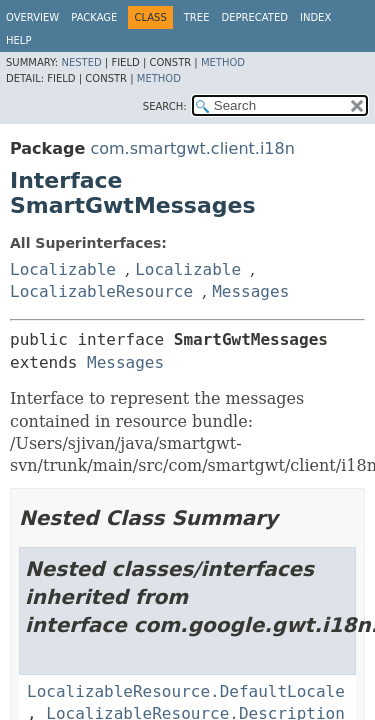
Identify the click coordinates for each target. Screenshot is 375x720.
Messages (250, 291)
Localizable (63, 269)
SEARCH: (165, 106)
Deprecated (254, 17)
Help (18, 40)
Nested (81, 62)
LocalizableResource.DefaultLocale (186, 691)
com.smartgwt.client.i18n (192, 148)
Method (223, 62)
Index (315, 17)
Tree (197, 17)
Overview (32, 17)
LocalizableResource (101, 291)
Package (94, 17)
